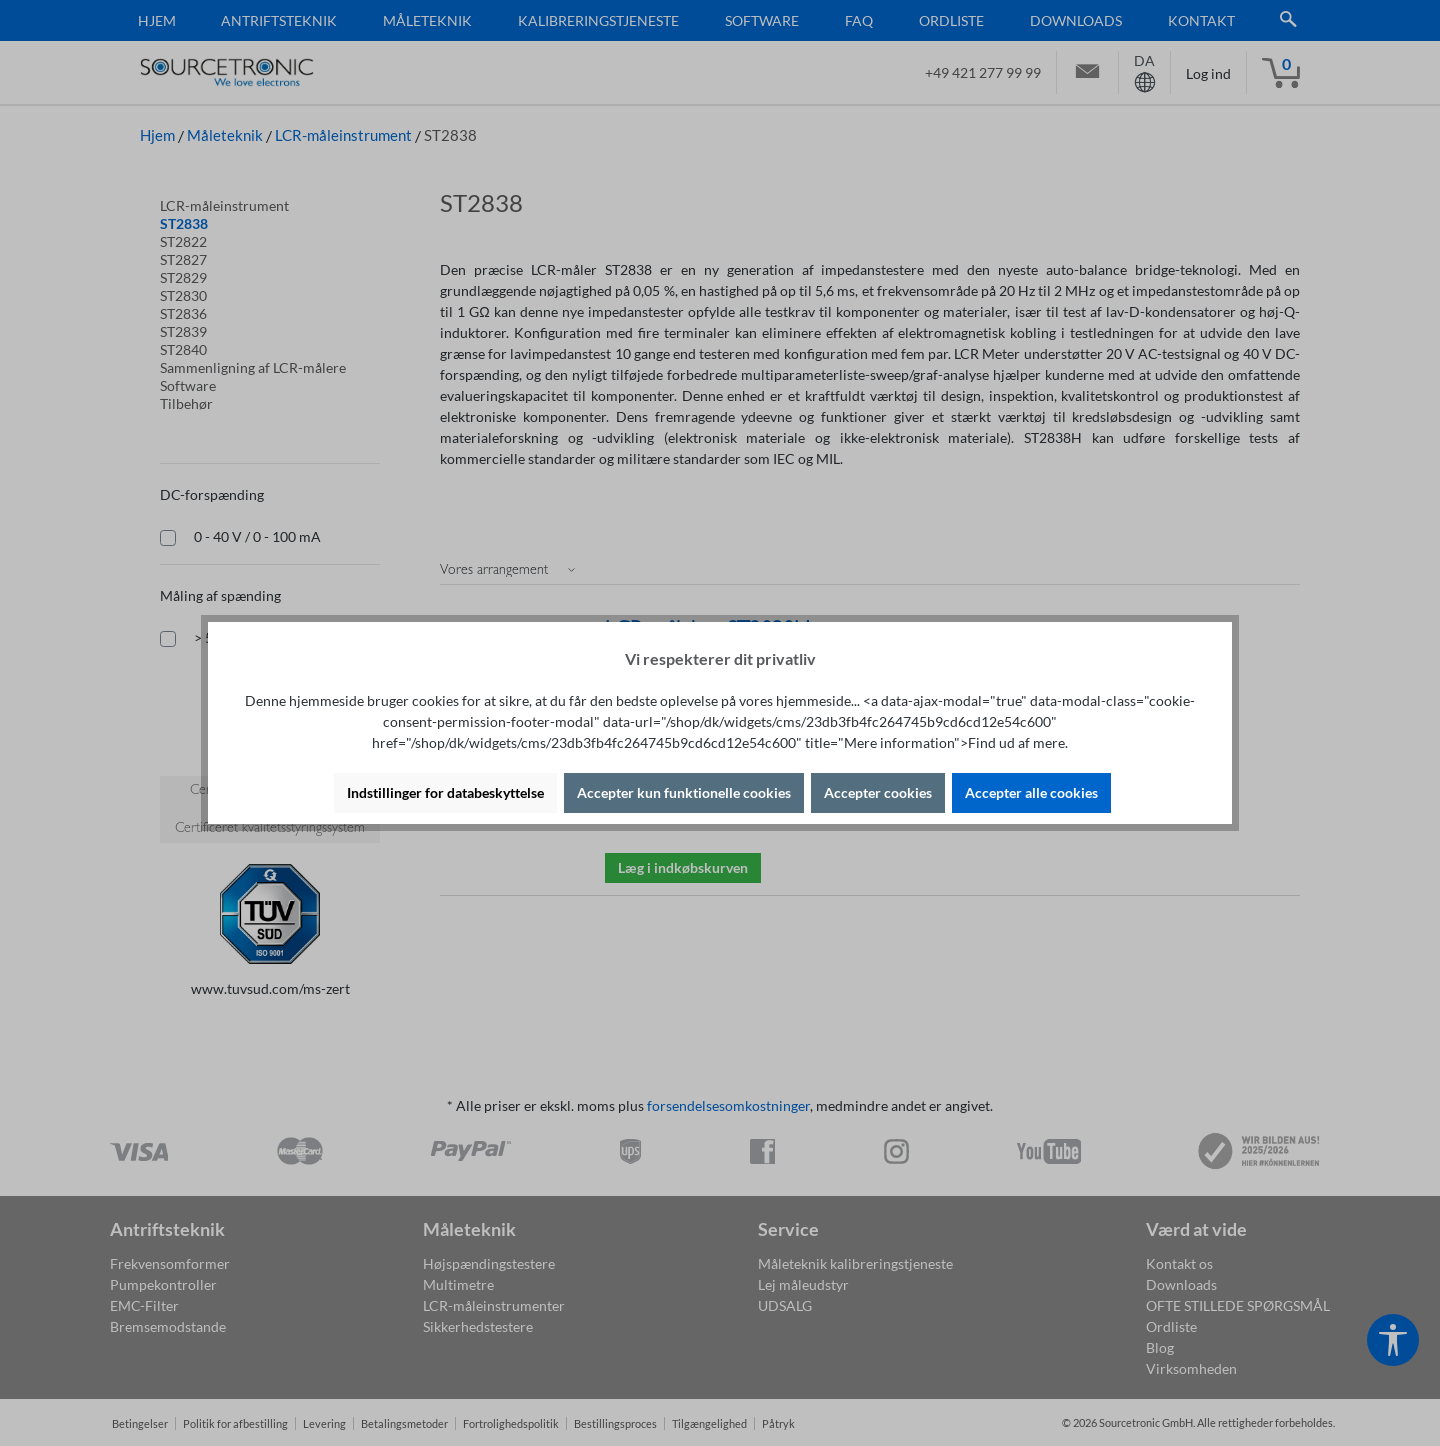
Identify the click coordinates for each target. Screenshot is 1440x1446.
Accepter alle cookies (1031, 792)
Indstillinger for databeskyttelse (445, 792)
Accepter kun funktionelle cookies (684, 792)
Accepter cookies (878, 792)
